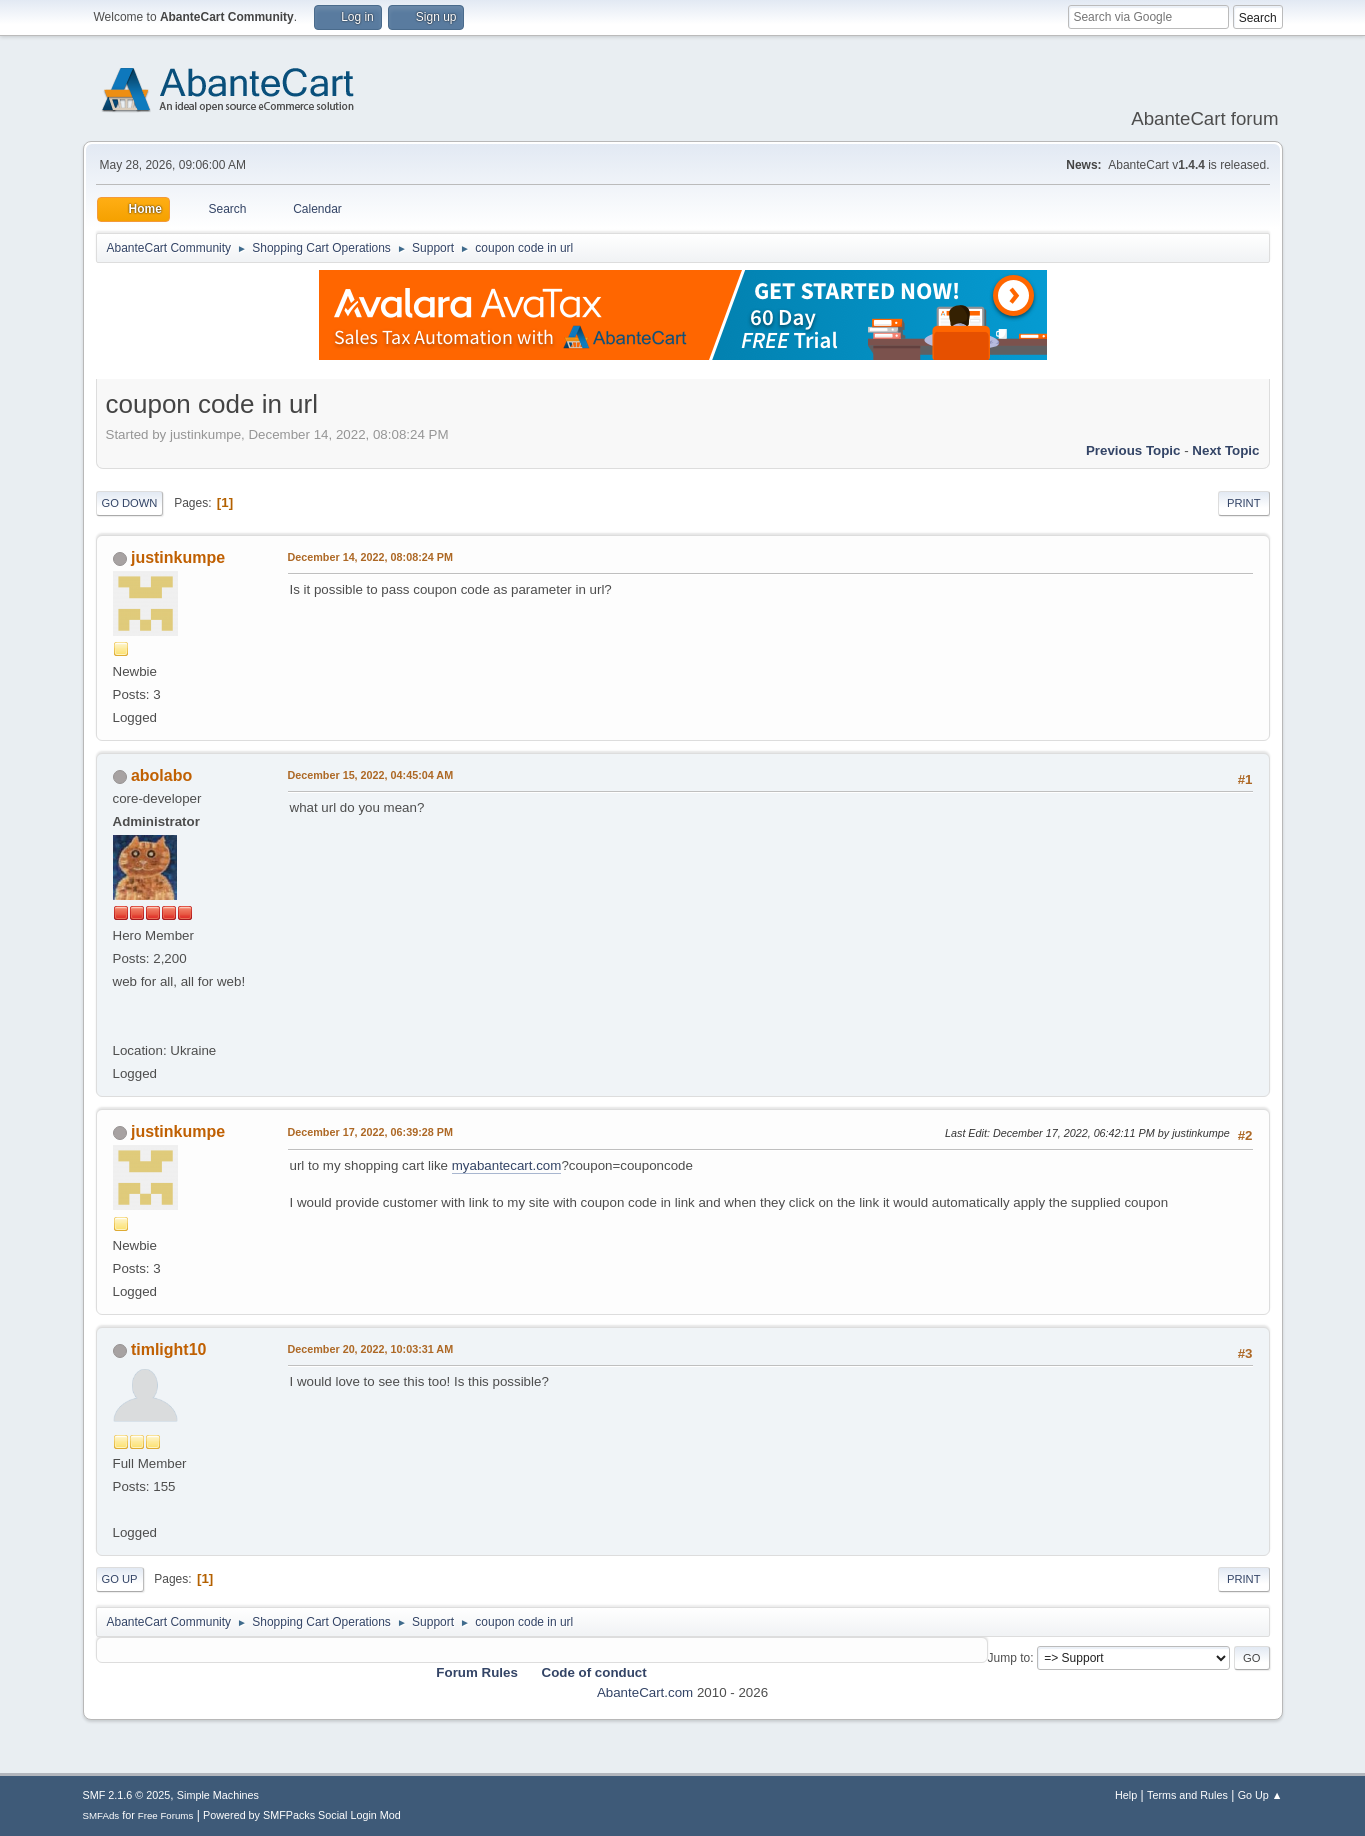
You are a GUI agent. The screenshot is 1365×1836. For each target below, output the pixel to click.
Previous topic (1133, 450)
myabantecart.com (507, 1165)
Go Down (130, 503)
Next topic (1225, 450)
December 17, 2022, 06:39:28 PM (370, 1132)
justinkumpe (178, 557)
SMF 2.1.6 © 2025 (127, 1795)
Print (1244, 503)
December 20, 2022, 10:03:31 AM (371, 1349)
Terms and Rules (1187, 1795)
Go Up (120, 1579)
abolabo (161, 775)
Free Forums (166, 1815)
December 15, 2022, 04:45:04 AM (371, 775)
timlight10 (169, 1349)
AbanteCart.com (645, 1692)
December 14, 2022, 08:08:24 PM (370, 557)
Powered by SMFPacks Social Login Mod (302, 1815)
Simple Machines (218, 1795)
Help (1126, 1795)
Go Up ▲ (1260, 1795)
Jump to (1009, 1658)
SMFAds (101, 1815)
